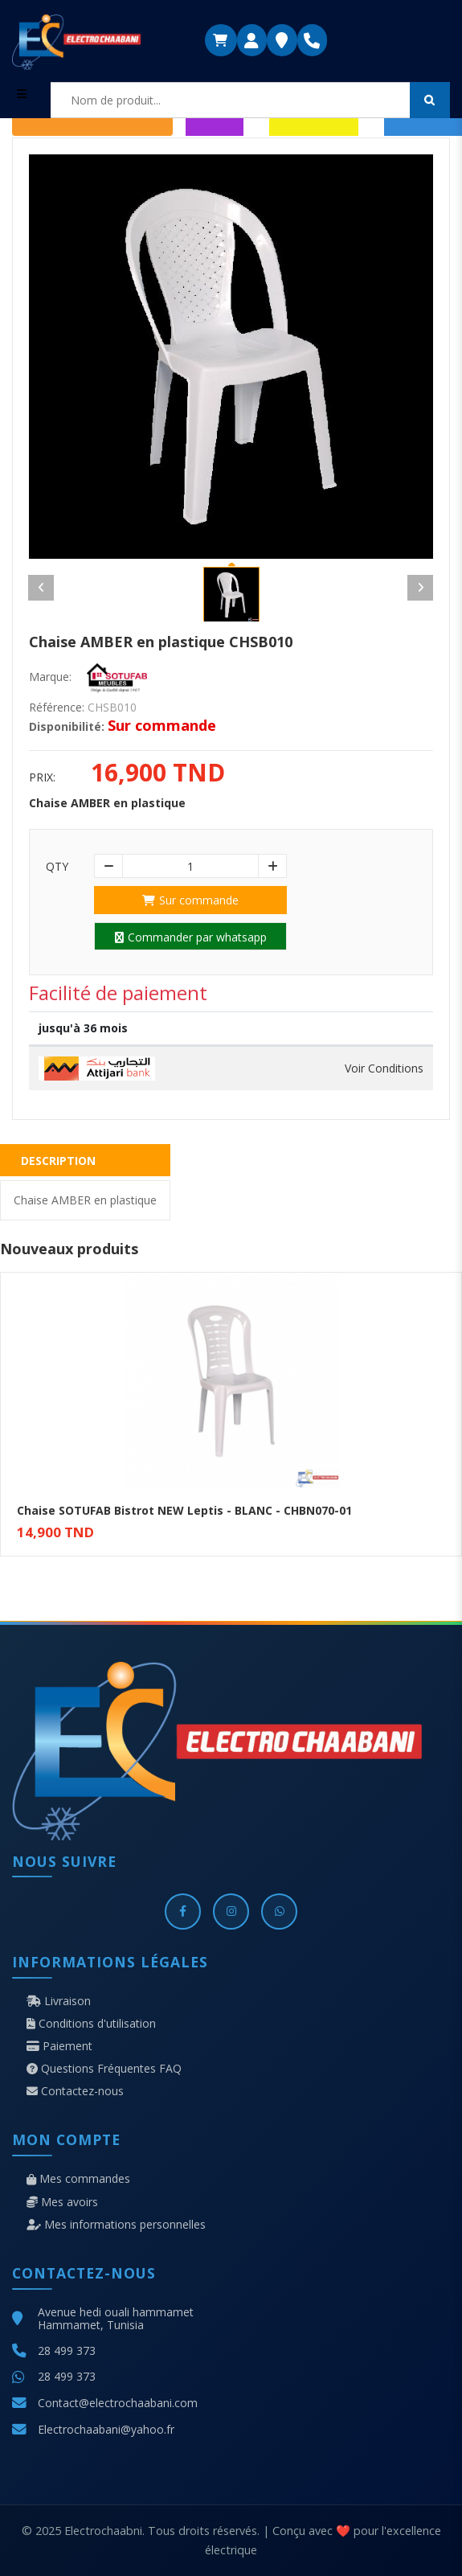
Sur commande (190, 900)
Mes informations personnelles (116, 2224)
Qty (57, 866)
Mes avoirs (62, 2202)
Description (58, 1160)
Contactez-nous (75, 2091)
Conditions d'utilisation (91, 2023)
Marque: (50, 677)
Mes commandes (78, 2178)
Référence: (56, 707)
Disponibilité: (66, 726)
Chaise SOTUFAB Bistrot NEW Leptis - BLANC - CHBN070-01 (184, 1510)
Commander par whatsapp (191, 937)
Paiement (59, 2046)
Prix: (42, 777)
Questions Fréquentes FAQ (104, 2068)
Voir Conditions (384, 1068)
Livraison (59, 2001)
